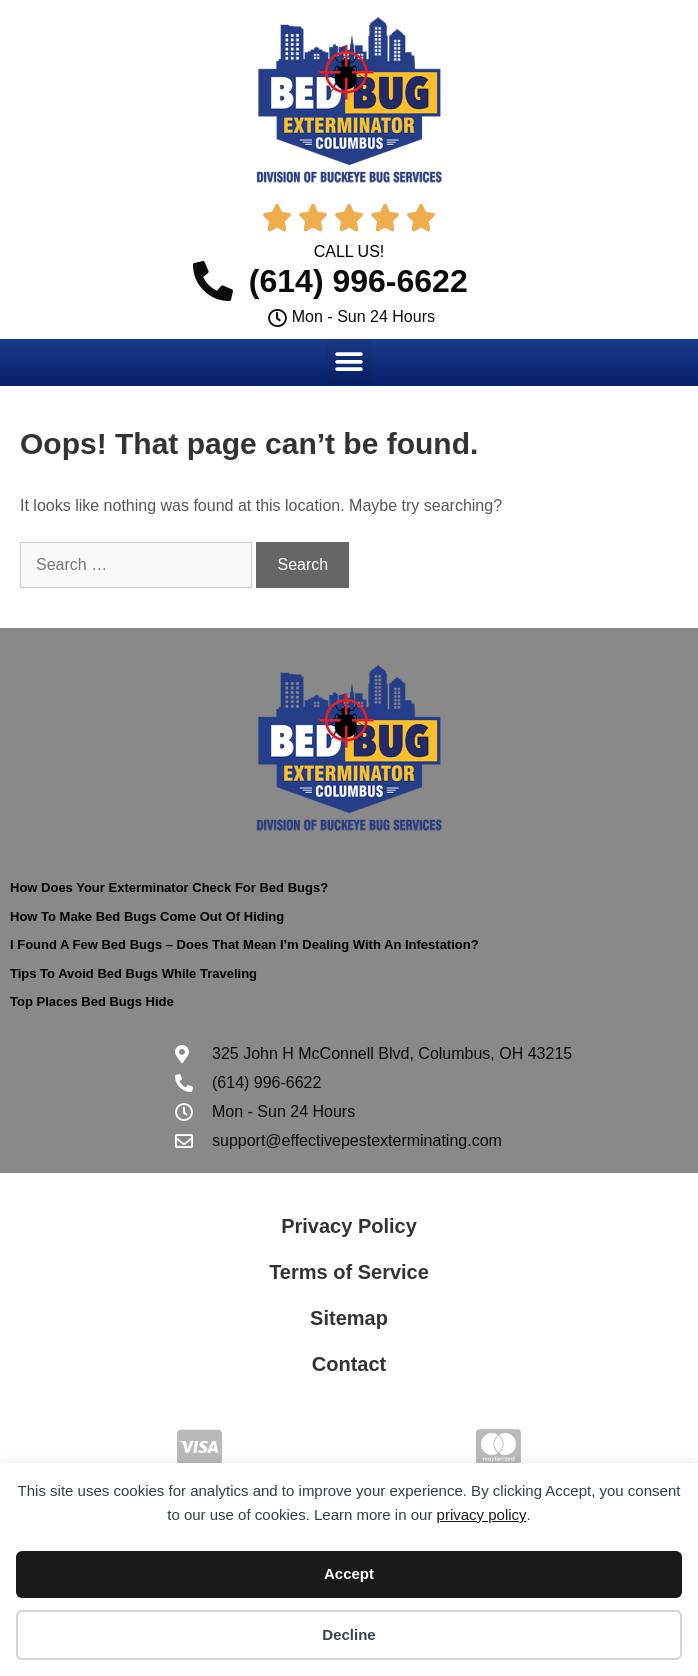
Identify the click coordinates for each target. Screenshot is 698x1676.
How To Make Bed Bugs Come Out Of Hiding (147, 916)
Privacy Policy (349, 1226)
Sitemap (349, 1318)
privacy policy (482, 1514)
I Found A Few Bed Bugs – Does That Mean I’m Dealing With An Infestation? (244, 944)
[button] (349, 361)
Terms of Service (349, 1272)
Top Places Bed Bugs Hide (92, 1001)
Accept (349, 1573)
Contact (349, 1364)
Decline (348, 1634)
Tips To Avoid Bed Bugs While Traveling (133, 973)
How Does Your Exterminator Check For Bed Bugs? (169, 887)
